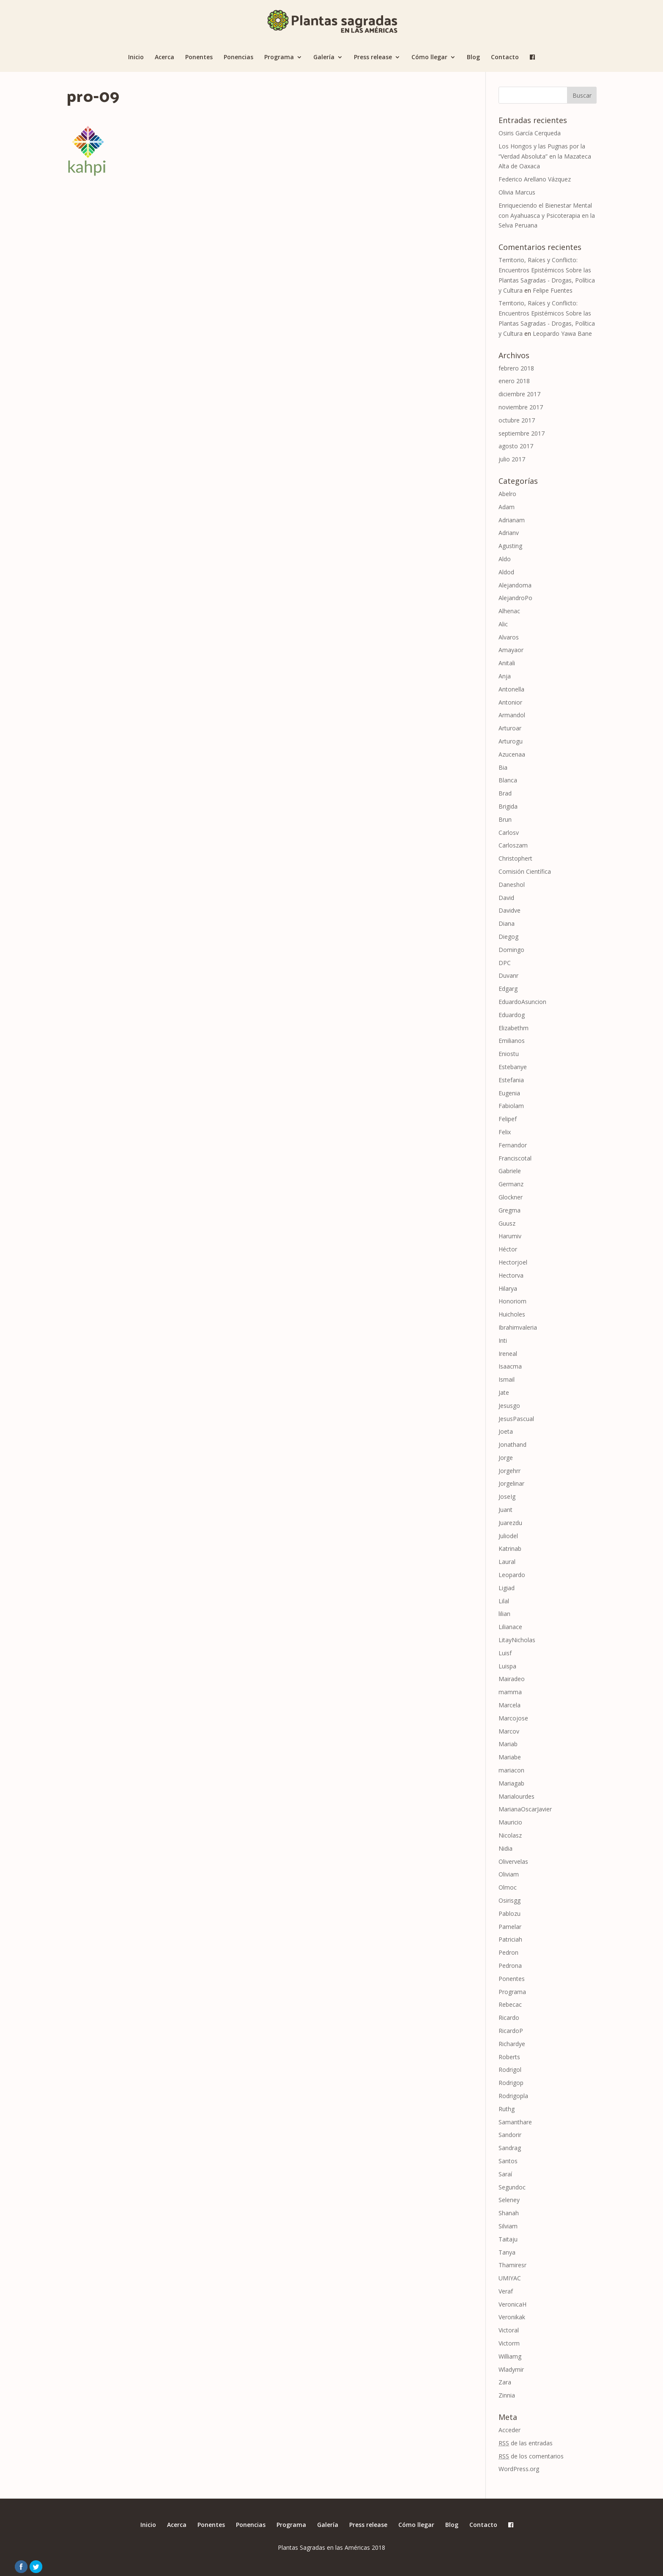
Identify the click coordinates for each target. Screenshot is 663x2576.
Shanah (509, 2213)
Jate (504, 1392)
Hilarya (508, 1288)
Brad (505, 793)
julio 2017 (512, 459)
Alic (503, 624)
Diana (507, 923)
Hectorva (511, 1275)
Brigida (508, 806)
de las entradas (526, 2443)
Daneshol (512, 885)
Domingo (511, 950)
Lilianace (510, 1627)
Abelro (507, 494)
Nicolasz (510, 1835)
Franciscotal (515, 1158)
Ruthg (507, 2109)
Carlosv (509, 832)
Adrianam (512, 520)
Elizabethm (514, 1028)
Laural (507, 1562)
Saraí (505, 2174)
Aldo (505, 559)
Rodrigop (511, 2083)
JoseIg (507, 1496)
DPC (505, 963)
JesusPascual (516, 1419)
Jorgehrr (510, 1471)
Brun (505, 819)
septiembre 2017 (522, 433)
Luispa (507, 1666)
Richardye (512, 2044)
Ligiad (507, 1588)
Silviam (508, 2226)
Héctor (508, 1249)
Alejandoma (515, 585)
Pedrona (510, 1965)
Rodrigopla (513, 2096)
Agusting (510, 546)
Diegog (508, 937)
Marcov (509, 1731)
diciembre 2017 (519, 394)
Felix (505, 1132)
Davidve (510, 910)
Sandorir (510, 2135)
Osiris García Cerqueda (530, 133)
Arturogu (511, 741)
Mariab (508, 1744)
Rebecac (510, 2004)
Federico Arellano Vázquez (535, 179)
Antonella (511, 689)
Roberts (509, 2057)
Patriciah (510, 1939)
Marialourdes (516, 1796)
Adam (507, 507)
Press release (373, 57)
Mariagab (511, 1783)
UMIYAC (510, 2278)
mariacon (511, 1770)
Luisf (505, 1653)
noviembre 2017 (521, 407)
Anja (505, 676)
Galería (323, 57)
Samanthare (515, 2122)
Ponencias (238, 57)
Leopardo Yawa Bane (562, 333)
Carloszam (513, 845)
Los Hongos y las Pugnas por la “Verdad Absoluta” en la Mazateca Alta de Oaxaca (545, 156)
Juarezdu (510, 1523)
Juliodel (508, 1536)
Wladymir (511, 2369)
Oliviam (509, 1874)
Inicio (136, 57)
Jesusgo (509, 1406)
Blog (473, 57)
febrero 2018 (516, 368)
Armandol (512, 715)
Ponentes (199, 57)
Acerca (164, 57)
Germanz (511, 1184)
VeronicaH (512, 2304)
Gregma (510, 1210)
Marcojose (513, 1718)
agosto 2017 (516, 446)
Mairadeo (512, 1679)
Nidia (505, 1848)
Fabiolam (511, 1106)
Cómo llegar (429, 57)
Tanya (507, 2252)
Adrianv (509, 533)
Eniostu (509, 1054)
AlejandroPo (515, 598)
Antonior (510, 702)
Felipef (508, 1119)
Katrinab (510, 1549)
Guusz (507, 1223)
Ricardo (509, 2018)
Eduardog (512, 1015)
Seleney (509, 2200)
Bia (503, 767)
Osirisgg (510, 1900)
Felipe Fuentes (553, 290)
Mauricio (510, 1822)
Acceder (510, 2430)
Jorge (506, 1458)
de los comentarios (531, 2456)
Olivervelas (513, 1861)
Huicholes (512, 1314)
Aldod (506, 572)
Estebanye (513, 1067)
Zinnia (507, 2395)
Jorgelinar (511, 1483)
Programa (279, 57)
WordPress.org (519, 2469)
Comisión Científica (525, 871)
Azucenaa (512, 754)
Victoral (509, 2330)
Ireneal (508, 1354)
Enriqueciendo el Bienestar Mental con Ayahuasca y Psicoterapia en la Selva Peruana (547, 215)
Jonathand (512, 1444)
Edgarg (508, 989)
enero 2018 (514, 381)
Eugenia (509, 1093)
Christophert (515, 858)
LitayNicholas (517, 1640)
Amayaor (511, 650)
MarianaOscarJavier (525, 1809)
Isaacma (510, 1366)
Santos (508, 2161)
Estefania (511, 1080)
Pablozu (510, 1913)
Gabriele (510, 1171)
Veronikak (512, 2317)
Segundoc (512, 2187)
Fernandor (513, 1145)
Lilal (504, 1601)
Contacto (505, 57)
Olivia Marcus (517, 192)
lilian (504, 1614)
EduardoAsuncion (522, 1002)
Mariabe (510, 1757)
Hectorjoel (513, 1262)
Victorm (509, 2343)
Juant (505, 1510)
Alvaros (509, 637)
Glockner (511, 1197)
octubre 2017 (517, 420)
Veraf (506, 2291)
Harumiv (510, 1236)
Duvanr (508, 975)
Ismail (507, 1379)
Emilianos (512, 1041)
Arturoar (510, 728)
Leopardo (512, 1575)
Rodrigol (510, 2070)
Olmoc (508, 1887)
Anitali (507, 663)
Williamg (510, 2356)
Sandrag (510, 2148)
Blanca (508, 780)
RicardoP (511, 2031)
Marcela (510, 1705)
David (506, 898)
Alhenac (509, 611)
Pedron (508, 1952)
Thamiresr (512, 2265)
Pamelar (510, 1927)
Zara (505, 2382)
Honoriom (512, 1301)
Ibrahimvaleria (518, 1327)
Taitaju (508, 2239)
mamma (510, 1692)
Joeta (506, 1431)
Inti (503, 1340)
